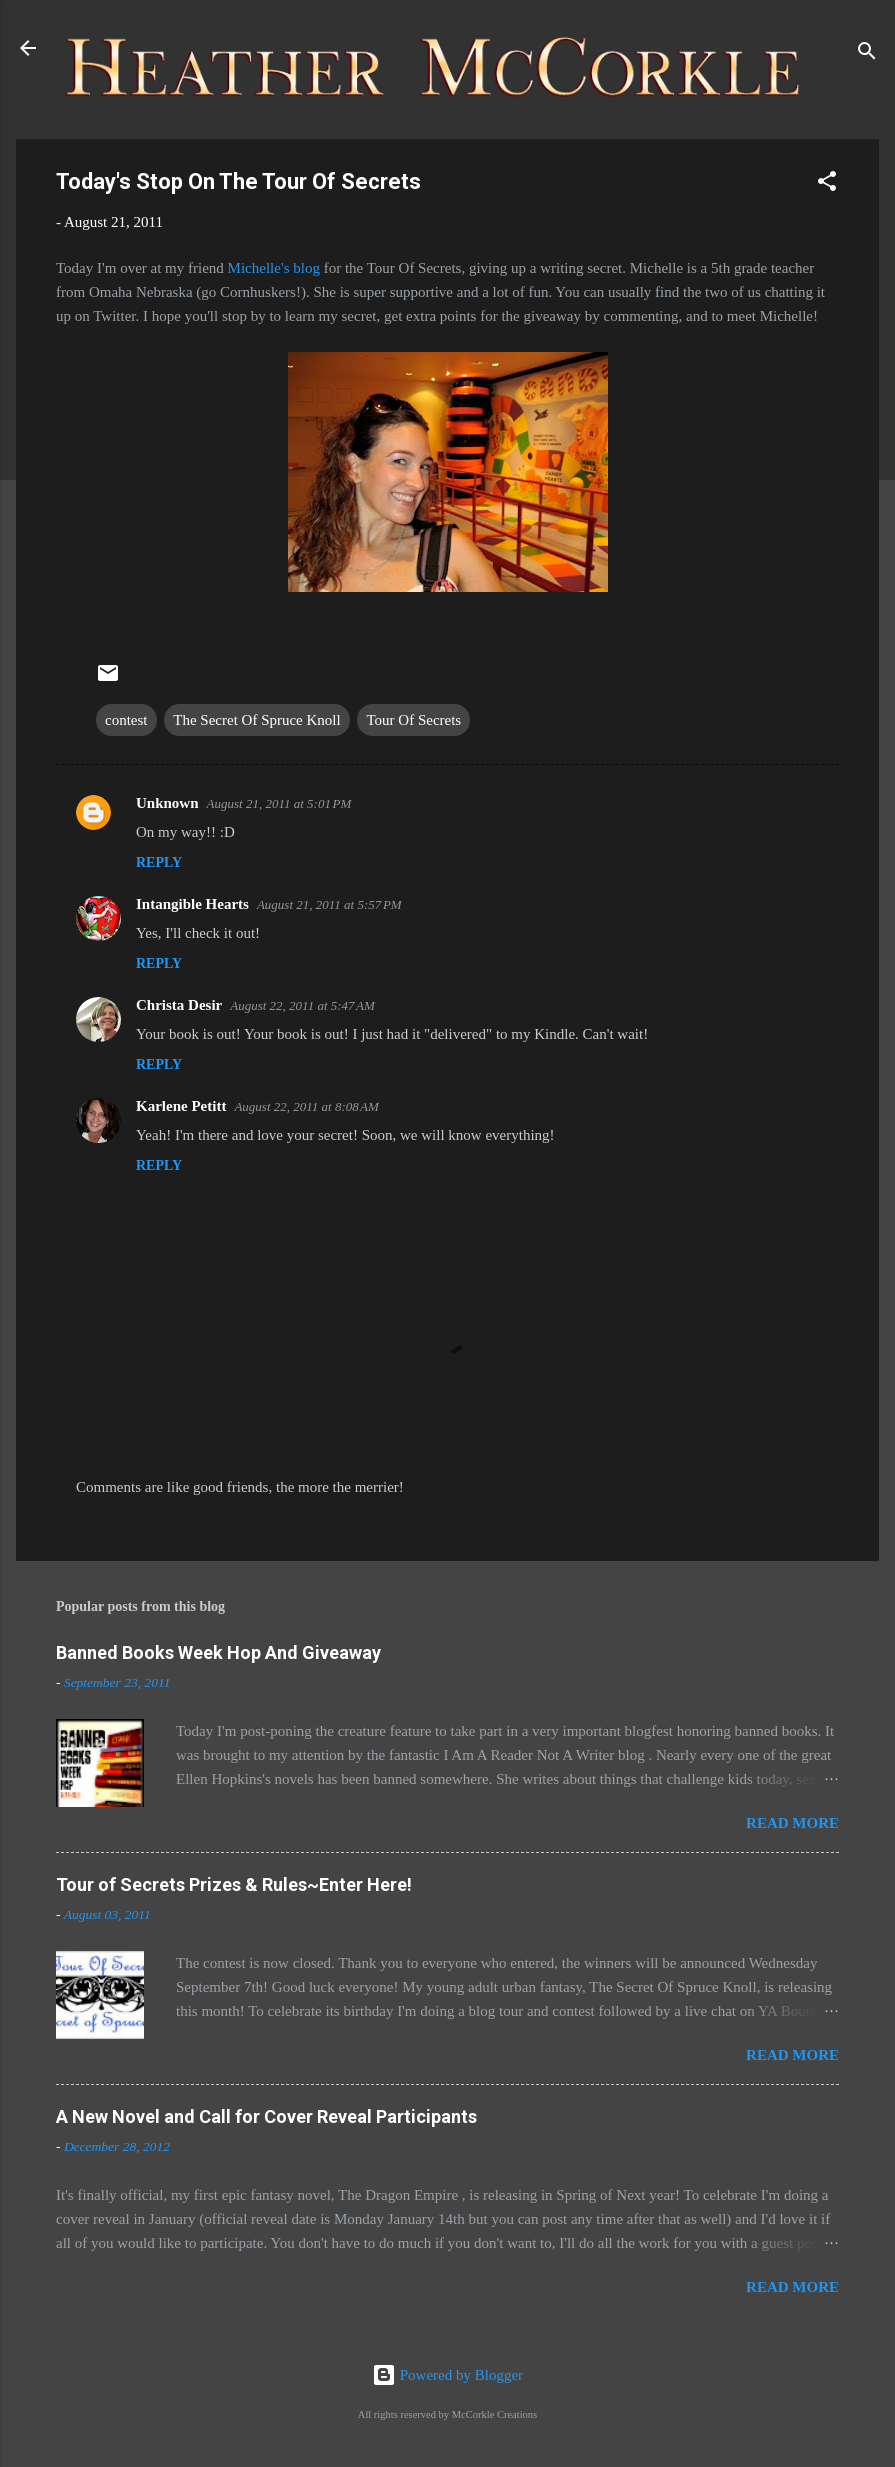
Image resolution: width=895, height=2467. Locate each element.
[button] (827, 184)
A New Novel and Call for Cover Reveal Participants (266, 2116)
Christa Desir (179, 1005)
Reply (159, 862)
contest (126, 720)
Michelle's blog (274, 268)
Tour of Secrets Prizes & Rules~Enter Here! (234, 1884)
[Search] (867, 54)
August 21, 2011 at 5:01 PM (279, 803)
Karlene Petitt (181, 1106)
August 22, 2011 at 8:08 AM (306, 1106)
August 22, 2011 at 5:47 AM (302, 1005)
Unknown (167, 803)
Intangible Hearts (192, 904)
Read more (792, 1823)
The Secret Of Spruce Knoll (256, 720)
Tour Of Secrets (413, 720)
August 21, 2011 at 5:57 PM (329, 904)
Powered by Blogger (447, 2375)
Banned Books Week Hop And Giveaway (218, 1652)
